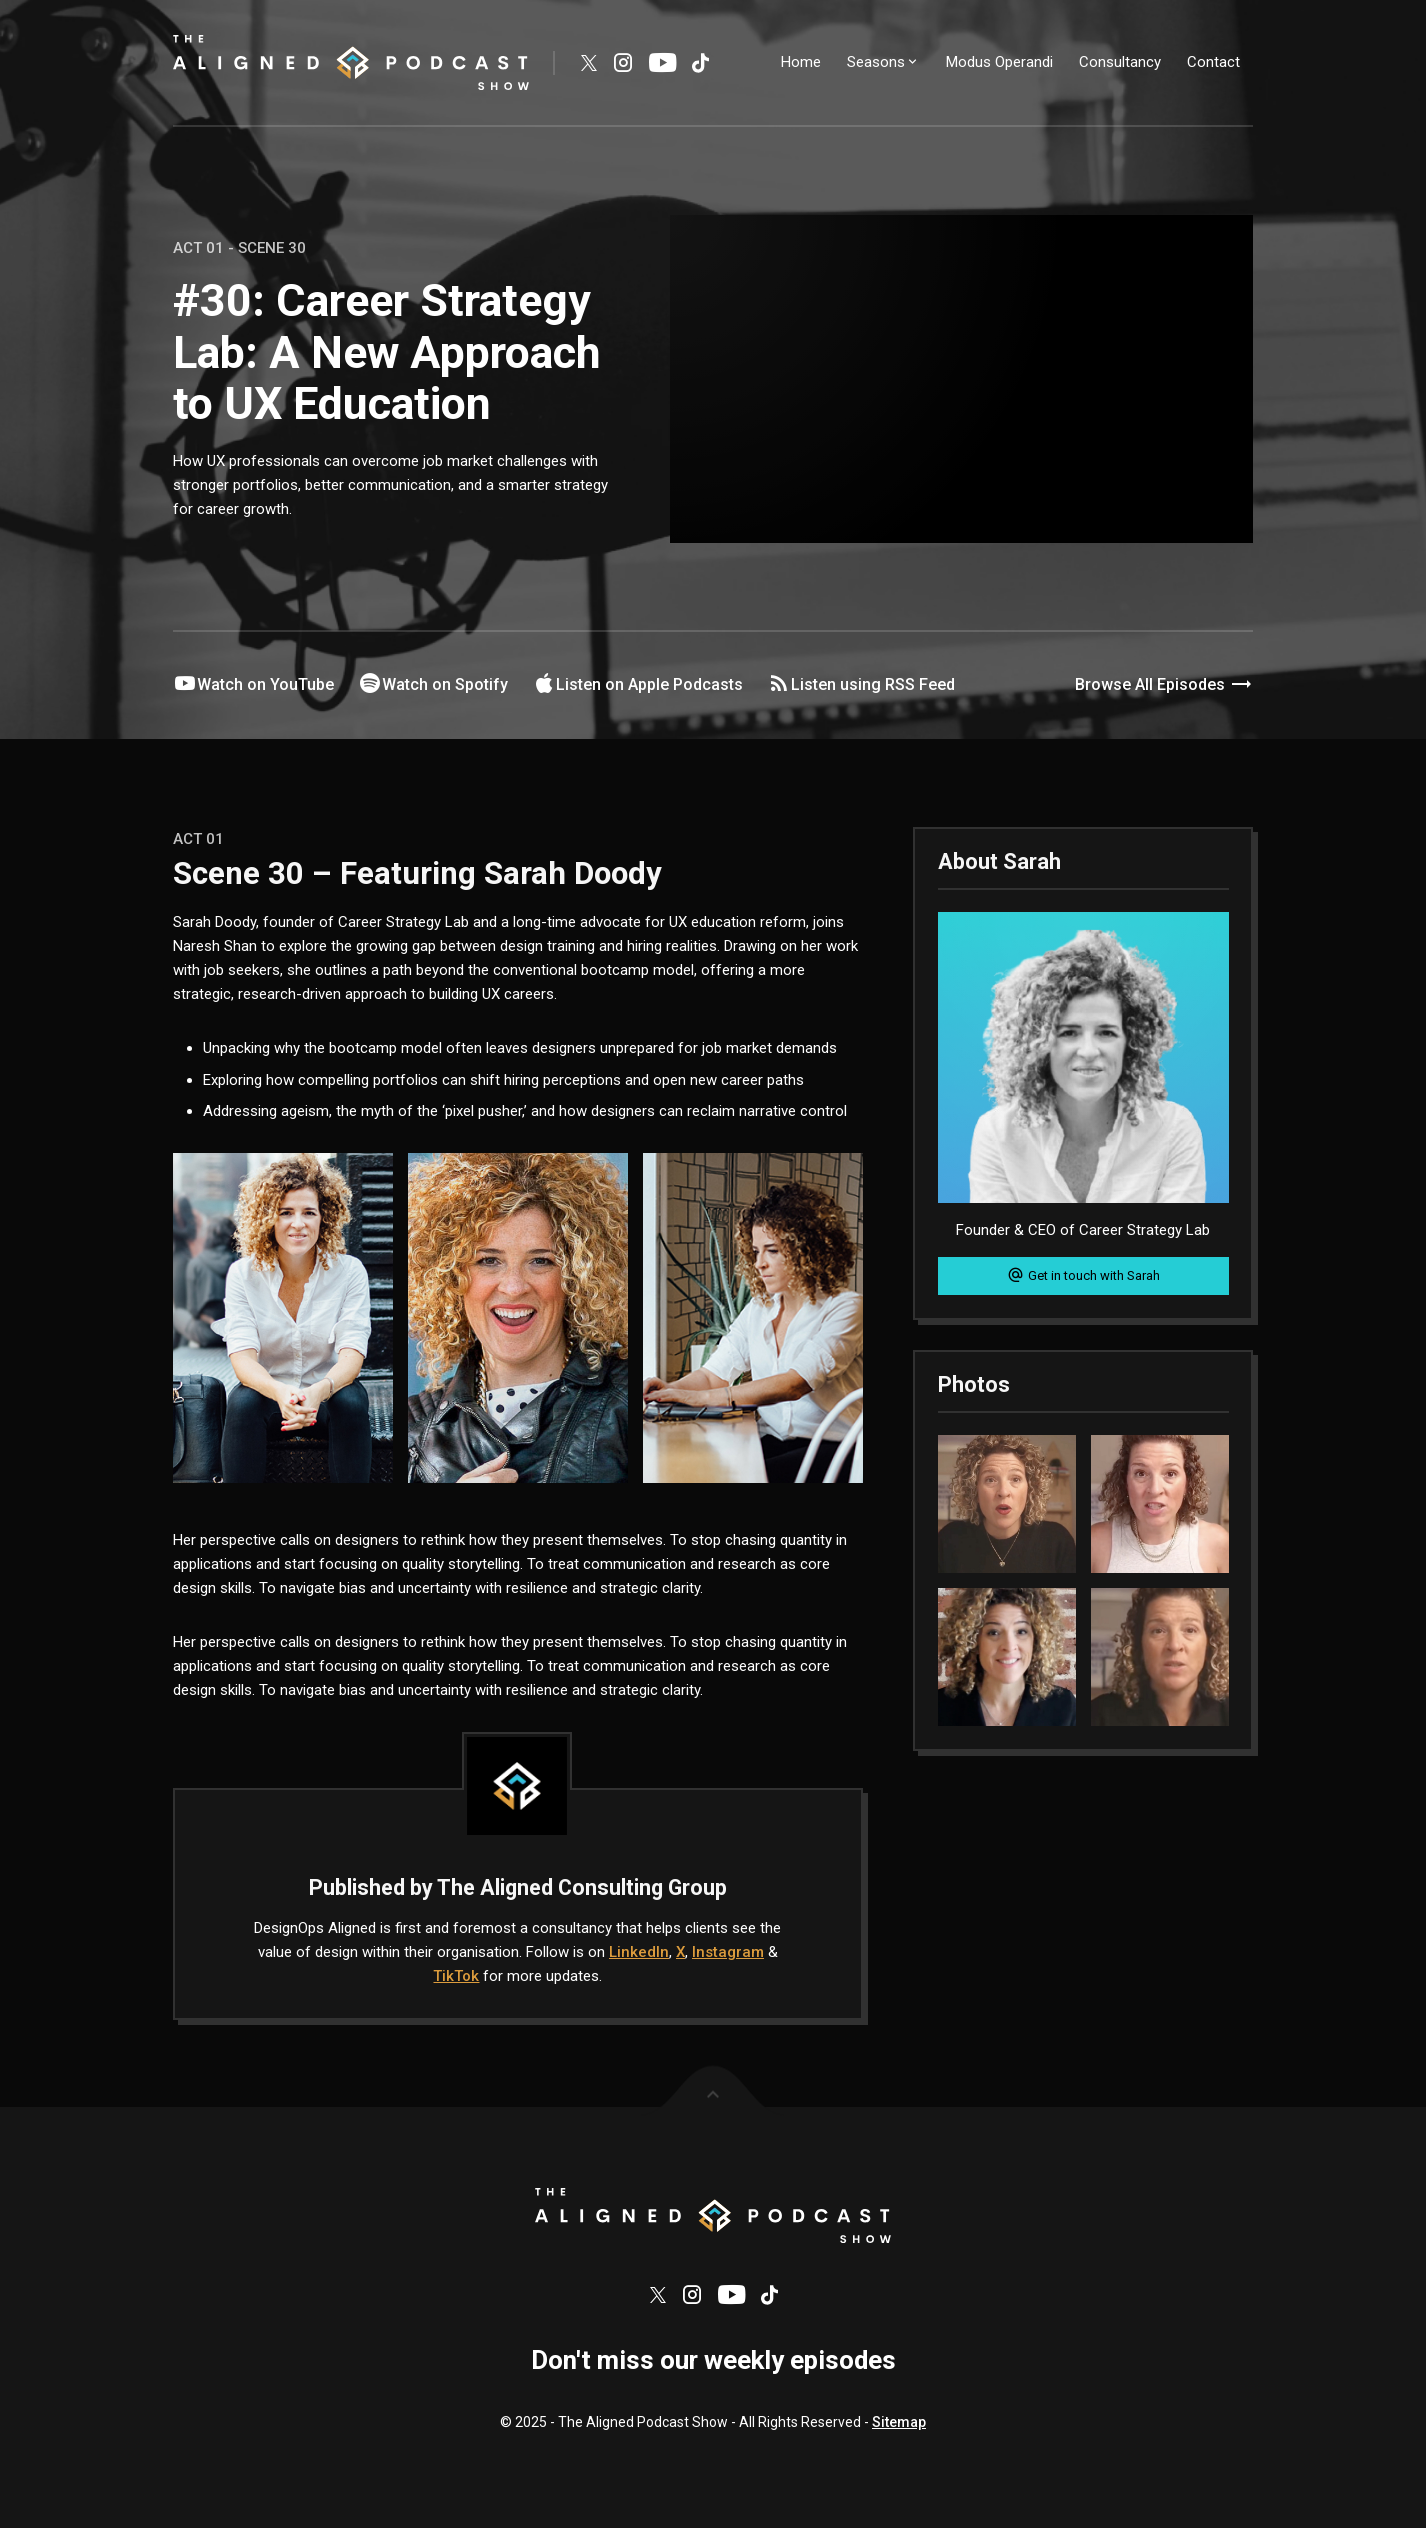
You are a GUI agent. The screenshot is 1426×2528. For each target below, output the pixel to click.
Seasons (883, 62)
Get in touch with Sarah (1083, 1275)
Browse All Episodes (1164, 685)
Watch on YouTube (253, 684)
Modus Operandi (999, 62)
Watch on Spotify (433, 684)
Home (801, 62)
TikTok (456, 1976)
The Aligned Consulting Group (582, 1887)
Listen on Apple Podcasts (637, 684)
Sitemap (899, 2429)
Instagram (728, 1952)
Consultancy (1120, 62)
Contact (1213, 62)
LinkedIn (639, 1952)
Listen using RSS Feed (861, 684)
